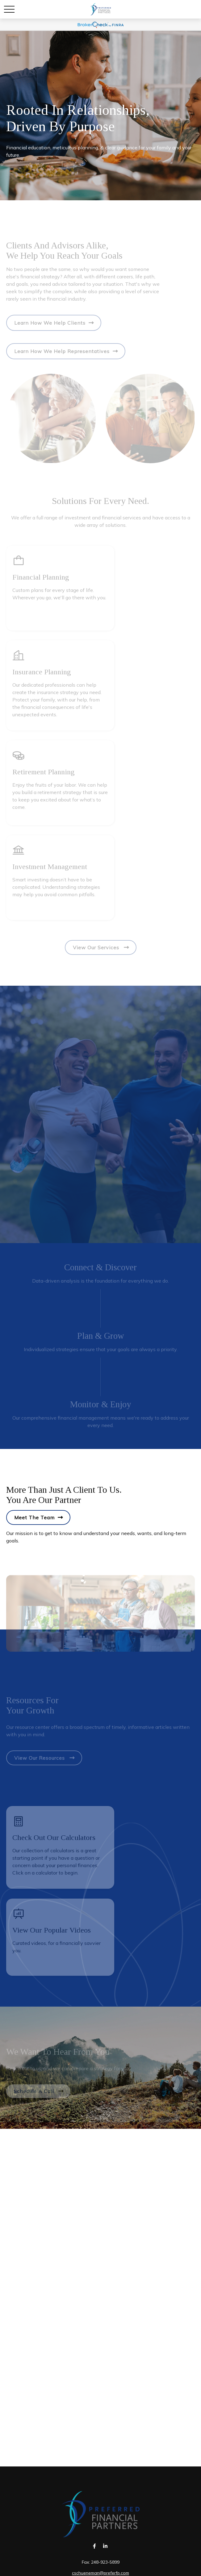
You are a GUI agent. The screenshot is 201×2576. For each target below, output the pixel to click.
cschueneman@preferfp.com (100, 2573)
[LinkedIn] (105, 2546)
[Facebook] (94, 2546)
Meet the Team (34, 1517)
